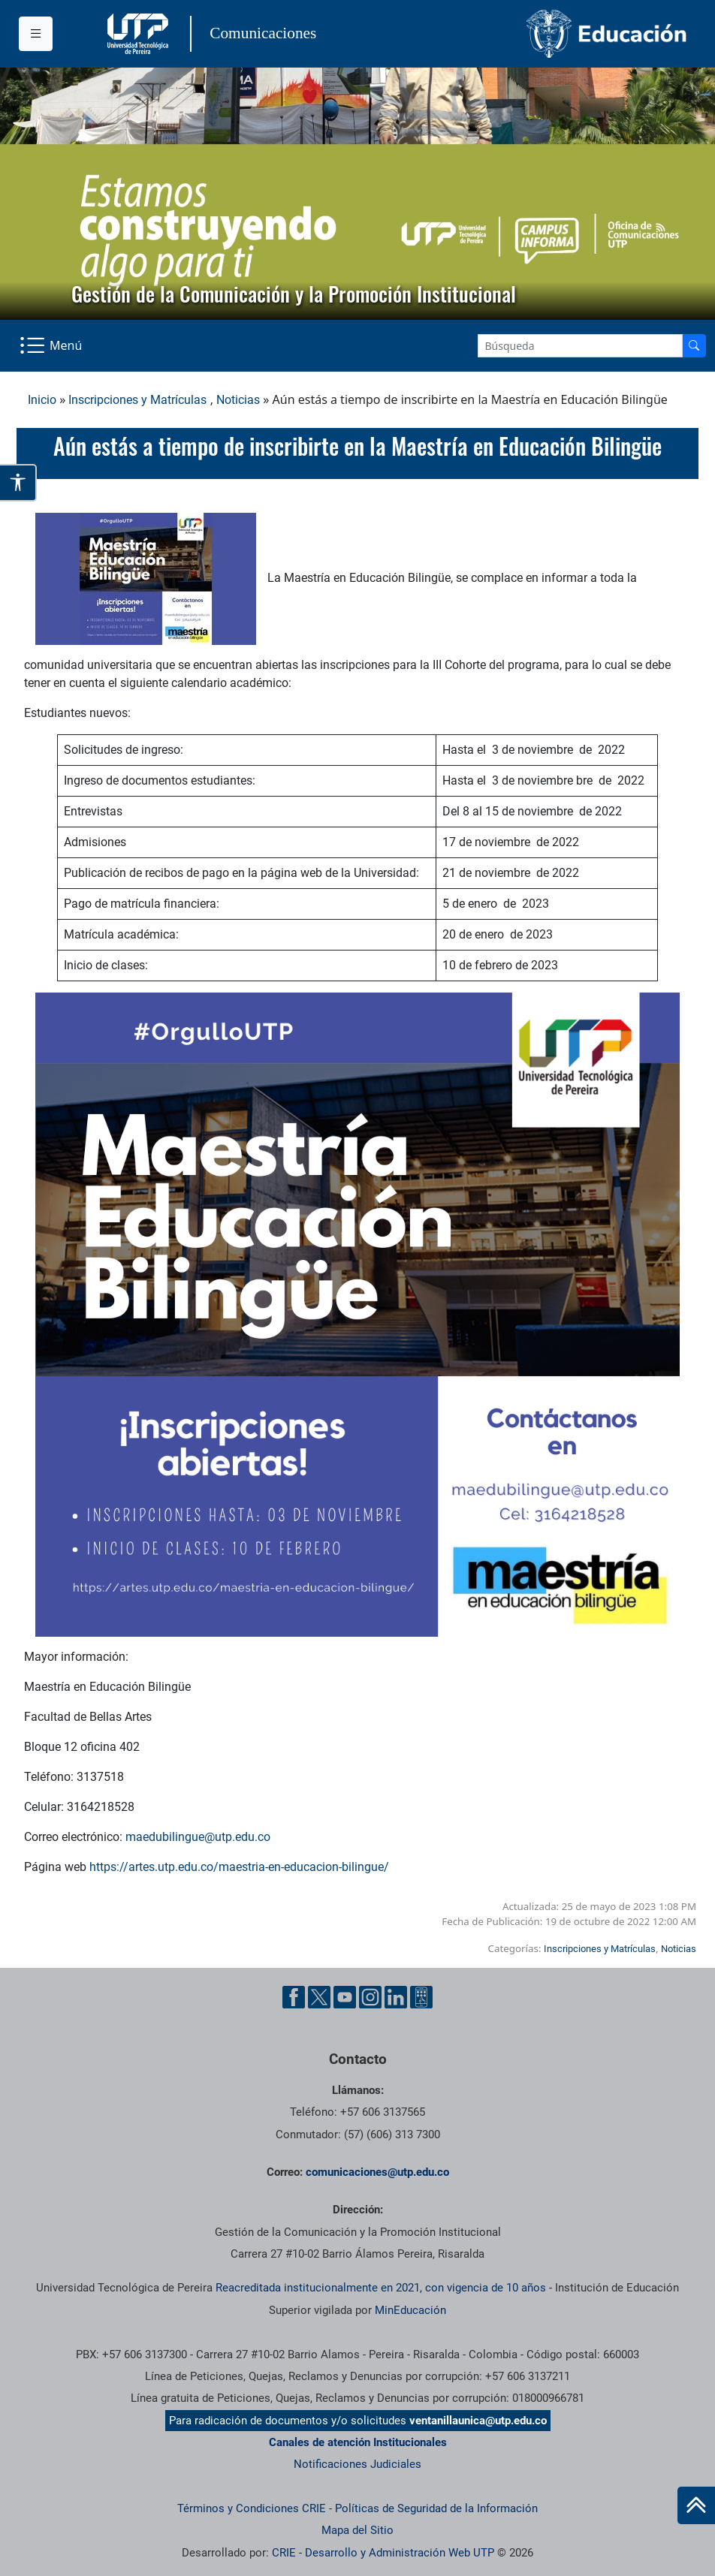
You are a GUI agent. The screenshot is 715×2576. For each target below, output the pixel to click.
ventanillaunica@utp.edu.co (478, 2420)
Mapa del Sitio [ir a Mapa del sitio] (357, 2530)
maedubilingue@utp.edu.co (197, 1837)
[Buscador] (694, 345)
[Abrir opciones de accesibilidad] (18, 483)
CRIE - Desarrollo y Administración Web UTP (383, 2552)
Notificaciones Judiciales (357, 2464)
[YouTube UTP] (344, 1997)
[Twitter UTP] (319, 1997)
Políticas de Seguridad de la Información (436, 2508)
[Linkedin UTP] (396, 1997)
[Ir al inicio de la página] (696, 2505)
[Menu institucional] (36, 34)
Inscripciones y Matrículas (137, 400)
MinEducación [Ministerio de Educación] (410, 2310)
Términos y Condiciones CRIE (251, 2508)
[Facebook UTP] (293, 1997)
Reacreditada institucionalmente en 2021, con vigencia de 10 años (381, 2287)
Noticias (238, 400)
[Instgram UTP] (370, 1997)
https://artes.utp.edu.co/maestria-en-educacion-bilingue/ (239, 1867)
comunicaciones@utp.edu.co (377, 2172)
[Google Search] (580, 345)
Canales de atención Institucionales (358, 2442)
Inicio (42, 400)
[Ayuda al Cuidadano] (421, 1997)
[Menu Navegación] (52, 345)
